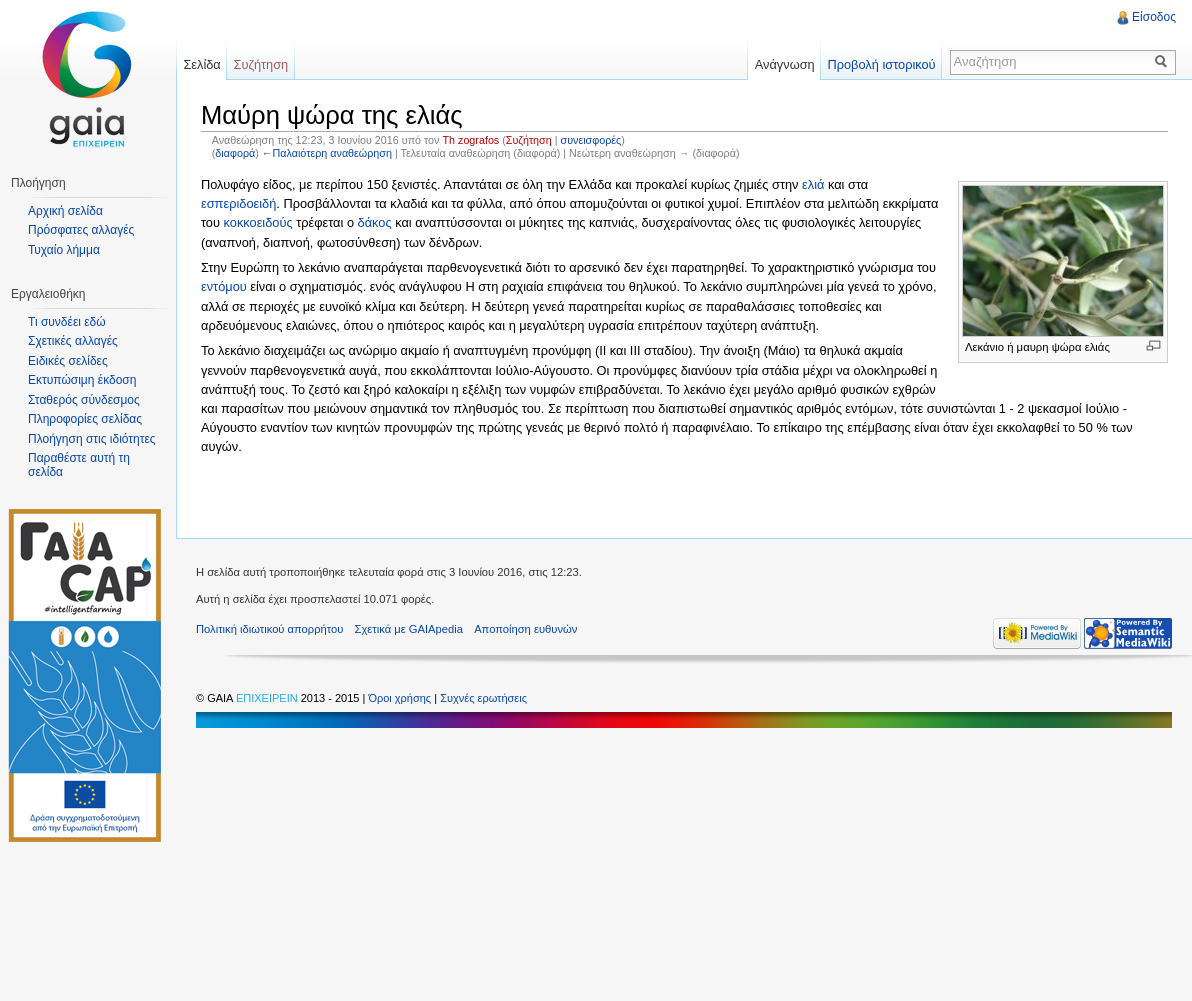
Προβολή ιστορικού (881, 64)
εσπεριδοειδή (238, 203)
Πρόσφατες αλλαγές (81, 230)
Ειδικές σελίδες (68, 361)
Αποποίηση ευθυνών (525, 629)
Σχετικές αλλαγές (73, 341)
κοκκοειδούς (258, 222)
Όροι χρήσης (401, 698)
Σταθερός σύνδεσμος (84, 400)
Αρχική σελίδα (65, 211)
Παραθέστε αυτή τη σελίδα (79, 465)
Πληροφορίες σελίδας (85, 419)
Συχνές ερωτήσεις (483, 698)
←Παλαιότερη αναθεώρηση (327, 153)
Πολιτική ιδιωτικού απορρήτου (269, 629)
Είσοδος (1154, 17)
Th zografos (470, 140)
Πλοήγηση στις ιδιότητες (92, 439)
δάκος (375, 222)
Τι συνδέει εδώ (67, 322)
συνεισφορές (591, 140)
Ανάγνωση (785, 64)
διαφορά (235, 153)
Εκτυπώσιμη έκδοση (82, 380)
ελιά (813, 184)
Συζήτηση (529, 140)
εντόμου (224, 286)
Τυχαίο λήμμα (64, 250)
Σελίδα (201, 64)
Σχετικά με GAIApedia (409, 629)
